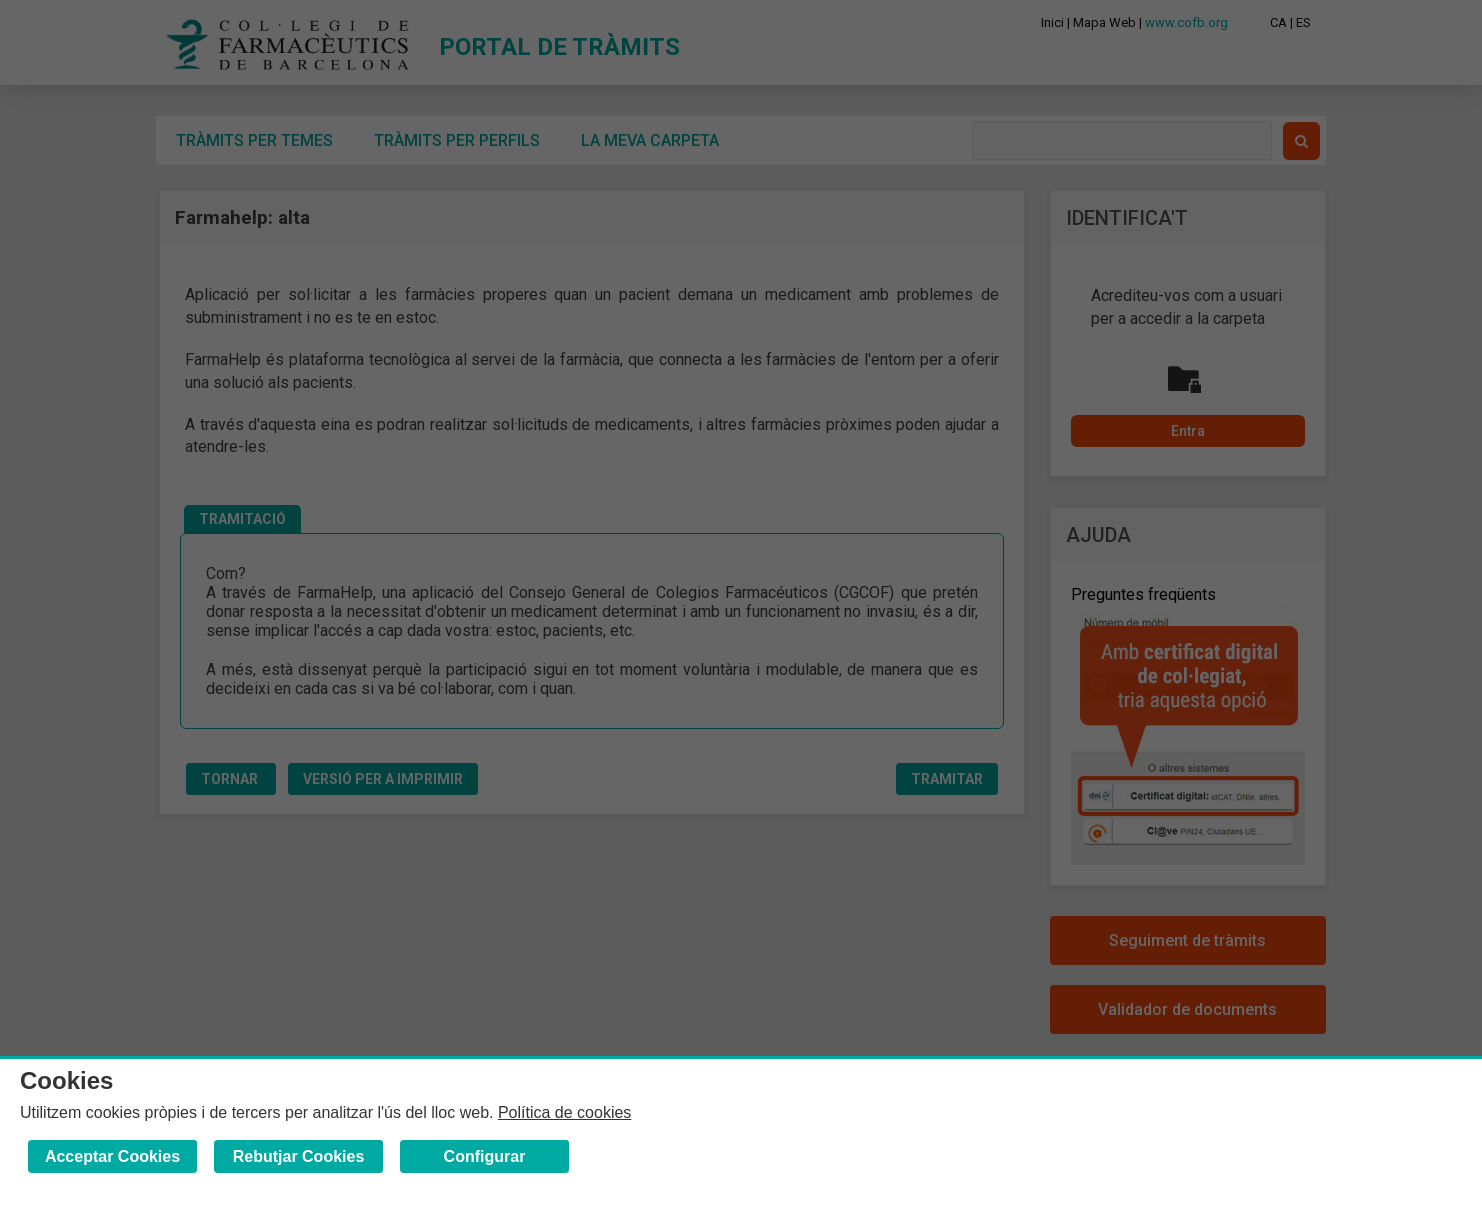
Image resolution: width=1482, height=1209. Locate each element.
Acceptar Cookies (112, 1156)
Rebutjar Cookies (299, 1156)
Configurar (485, 1156)
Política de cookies (564, 1112)
